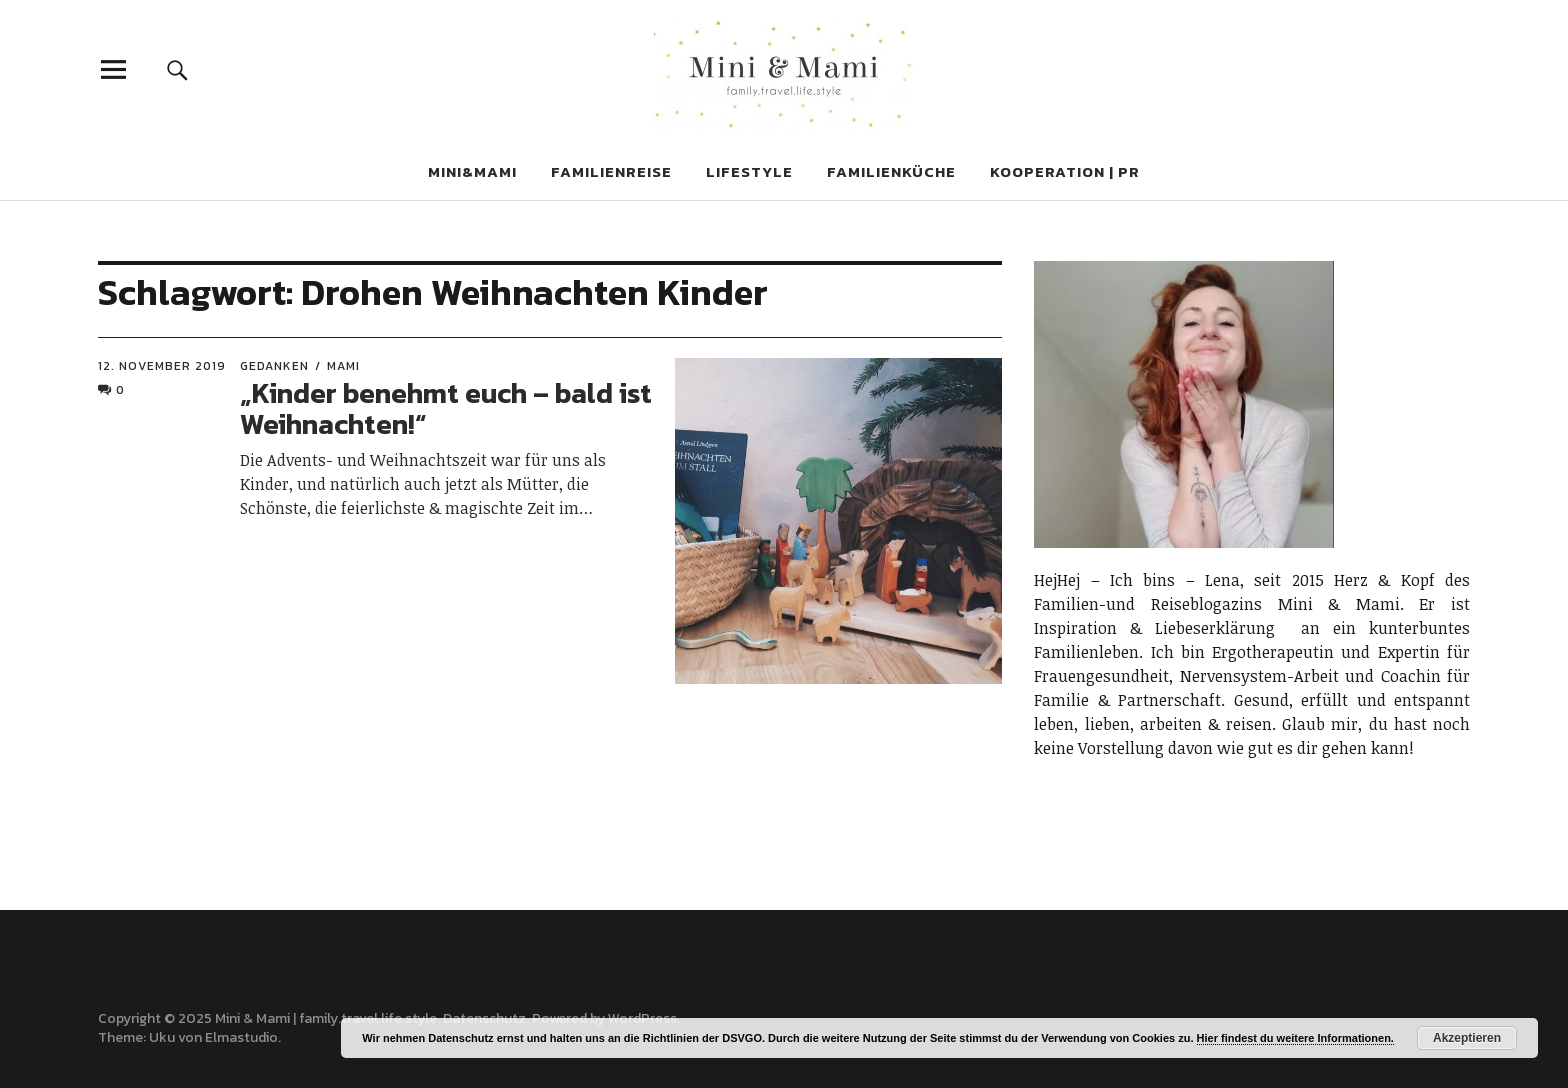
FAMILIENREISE (611, 171)
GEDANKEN (274, 366)
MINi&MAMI (472, 171)
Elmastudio (241, 1037)
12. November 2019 (162, 366)
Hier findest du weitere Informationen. (1295, 1038)
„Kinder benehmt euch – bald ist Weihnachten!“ (446, 408)
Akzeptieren (1467, 1038)
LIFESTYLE (749, 171)
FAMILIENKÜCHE (891, 171)
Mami (343, 366)
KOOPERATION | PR (1065, 171)
